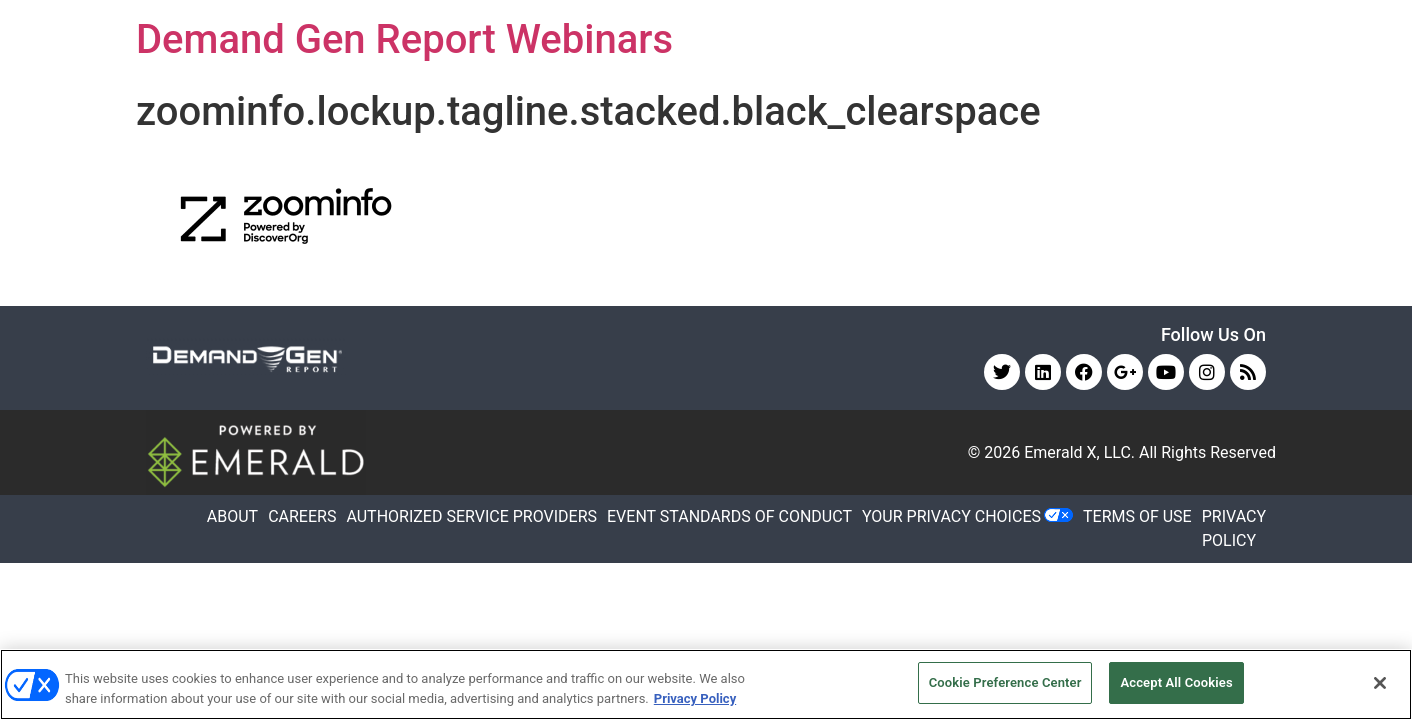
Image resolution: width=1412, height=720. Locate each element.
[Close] (1380, 683)
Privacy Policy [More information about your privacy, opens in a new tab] (695, 698)
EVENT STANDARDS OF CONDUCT (729, 516)
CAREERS (302, 516)
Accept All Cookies (1176, 682)
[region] (706, 684)
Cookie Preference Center (1005, 682)
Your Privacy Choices (951, 516)
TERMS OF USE (1137, 516)
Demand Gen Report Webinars (404, 39)
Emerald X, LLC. (1079, 452)
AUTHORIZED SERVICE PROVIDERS (471, 516)
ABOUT (232, 516)
